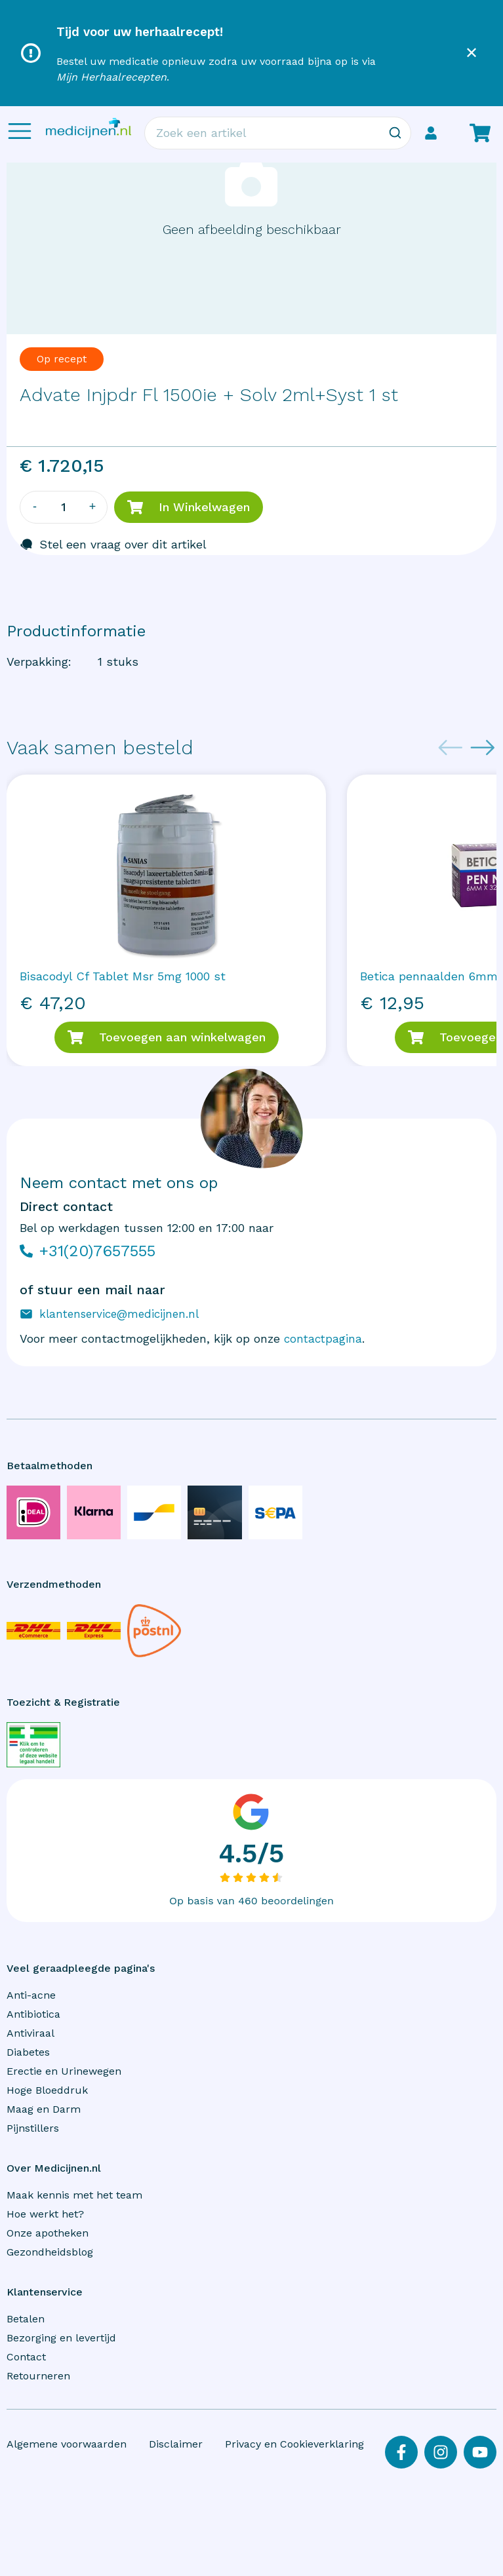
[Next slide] (482, 747)
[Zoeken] (394, 133)
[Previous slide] (450, 747)
